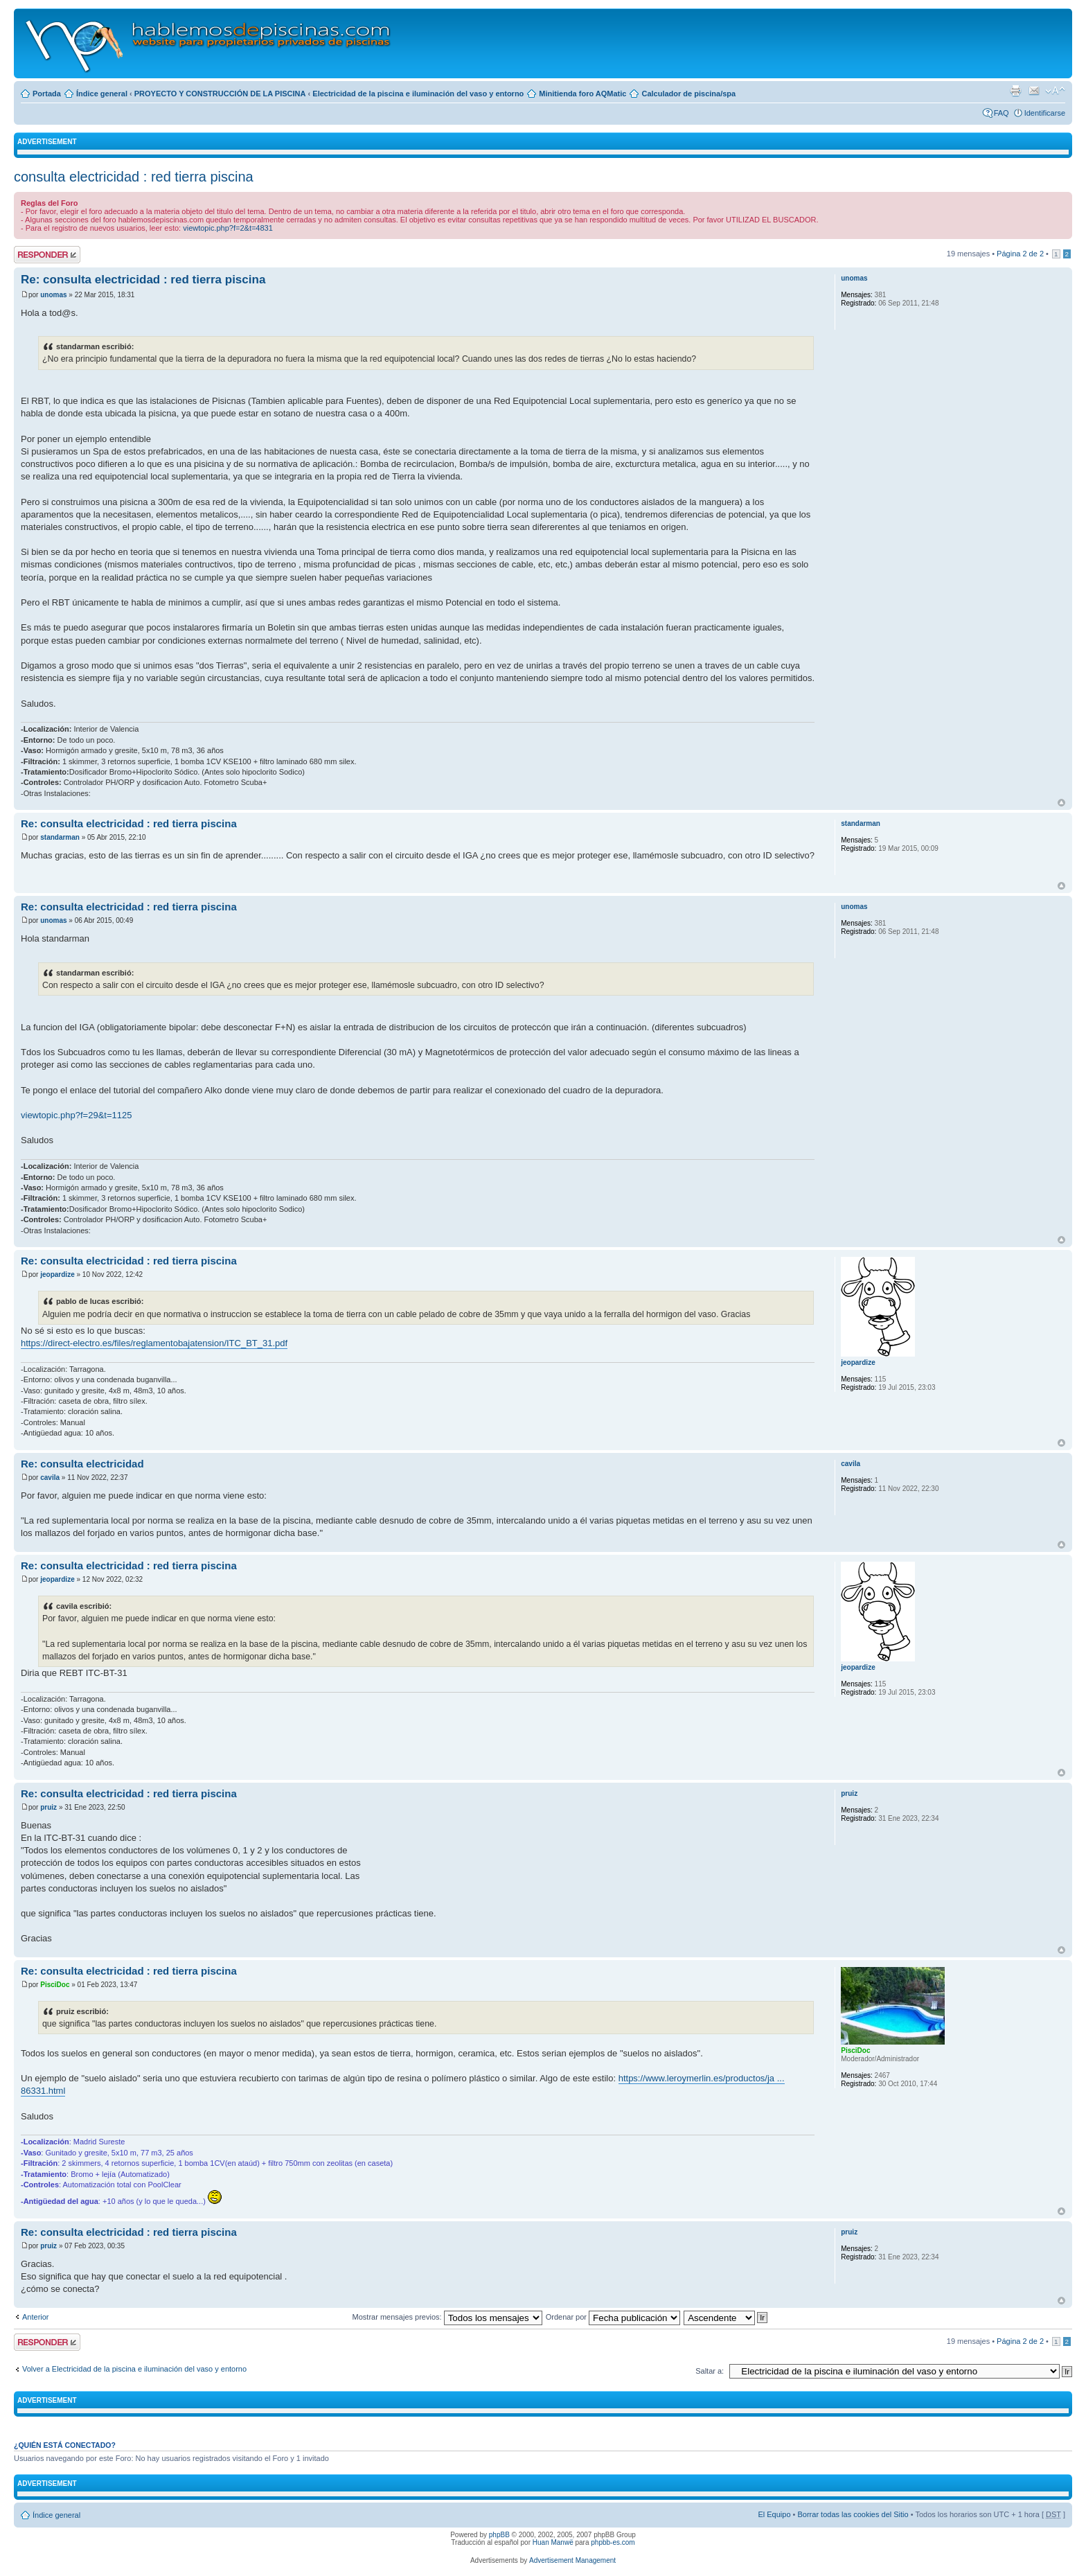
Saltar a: (709, 2371)
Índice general (101, 93)
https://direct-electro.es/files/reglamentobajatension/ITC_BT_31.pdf (154, 1343)
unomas (53, 295)
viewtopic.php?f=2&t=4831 (228, 228)
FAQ (1001, 113)
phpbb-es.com (612, 2542)
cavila (50, 1477)
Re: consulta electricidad (82, 1464)
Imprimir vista (1015, 91)
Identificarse (1044, 113)
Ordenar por (613, 2317)
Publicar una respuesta (47, 254)
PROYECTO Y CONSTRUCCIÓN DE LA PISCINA (220, 93)
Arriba (1061, 802)
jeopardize (57, 1274)
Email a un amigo (1034, 91)
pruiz (48, 1807)
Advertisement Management (572, 2560)
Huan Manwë (553, 2542)
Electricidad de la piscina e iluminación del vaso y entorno (418, 93)
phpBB (499, 2535)
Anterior (35, 2317)
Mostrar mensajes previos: (447, 2317)
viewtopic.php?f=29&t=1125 (76, 1115)
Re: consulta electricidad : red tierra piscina (143, 279)
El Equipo (774, 2514)
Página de (1020, 253)
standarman (60, 837)
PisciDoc (54, 1984)
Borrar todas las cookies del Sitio (852, 2514)
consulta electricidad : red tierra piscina (133, 176)
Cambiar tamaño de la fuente (1055, 91)
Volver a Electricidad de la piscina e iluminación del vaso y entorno (134, 2369)
